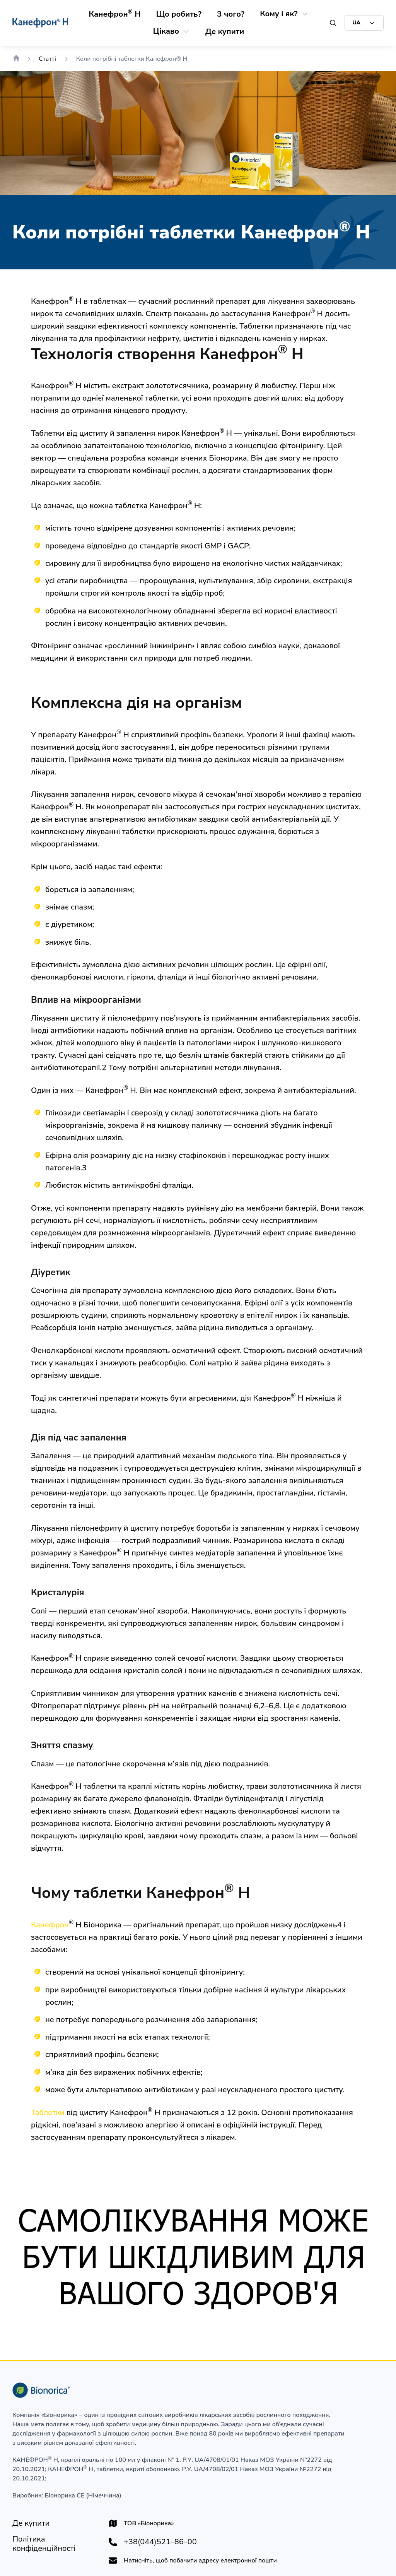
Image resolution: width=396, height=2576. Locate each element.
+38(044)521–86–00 (160, 2542)
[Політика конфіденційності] (54, 2544)
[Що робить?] (178, 14)
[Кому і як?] (278, 14)
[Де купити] (224, 31)
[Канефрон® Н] (115, 14)
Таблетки (48, 2112)
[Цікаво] (166, 31)
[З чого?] (230, 14)
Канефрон (50, 1925)
